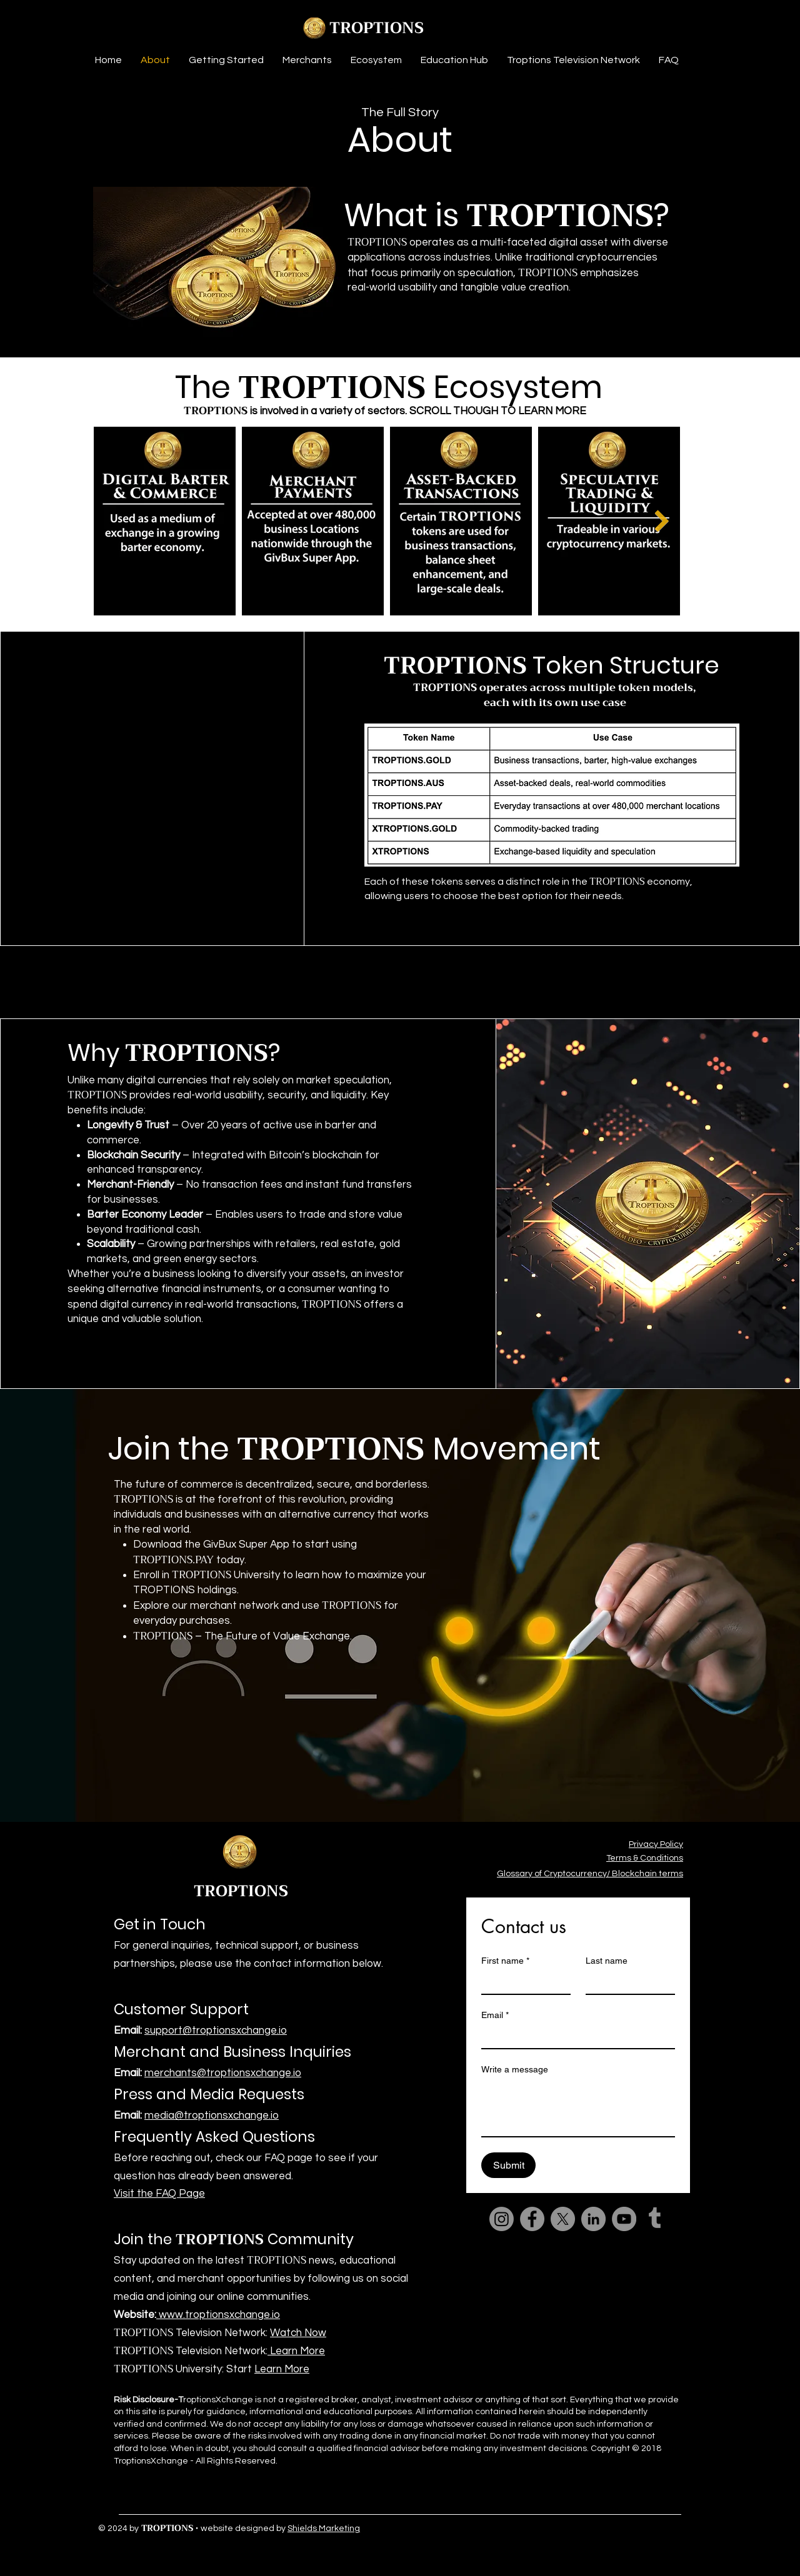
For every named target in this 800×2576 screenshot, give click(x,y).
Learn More (296, 2351)
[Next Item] (661, 521)
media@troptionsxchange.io (211, 2115)
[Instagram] (501, 2219)
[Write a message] (578, 2108)
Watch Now (298, 2333)
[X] (563, 2219)
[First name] (522, 1982)
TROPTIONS (376, 27)
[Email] (574, 2037)
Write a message (514, 2069)
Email (495, 2015)
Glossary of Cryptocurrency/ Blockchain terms (590, 1873)
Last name (607, 1961)
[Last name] (627, 1982)
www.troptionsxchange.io (218, 2314)
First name (505, 1961)
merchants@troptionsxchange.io (222, 2073)
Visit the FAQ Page (159, 2193)
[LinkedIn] (593, 2219)
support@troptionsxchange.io (215, 2030)
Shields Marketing (324, 2528)
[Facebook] (532, 2219)
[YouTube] (624, 2219)
